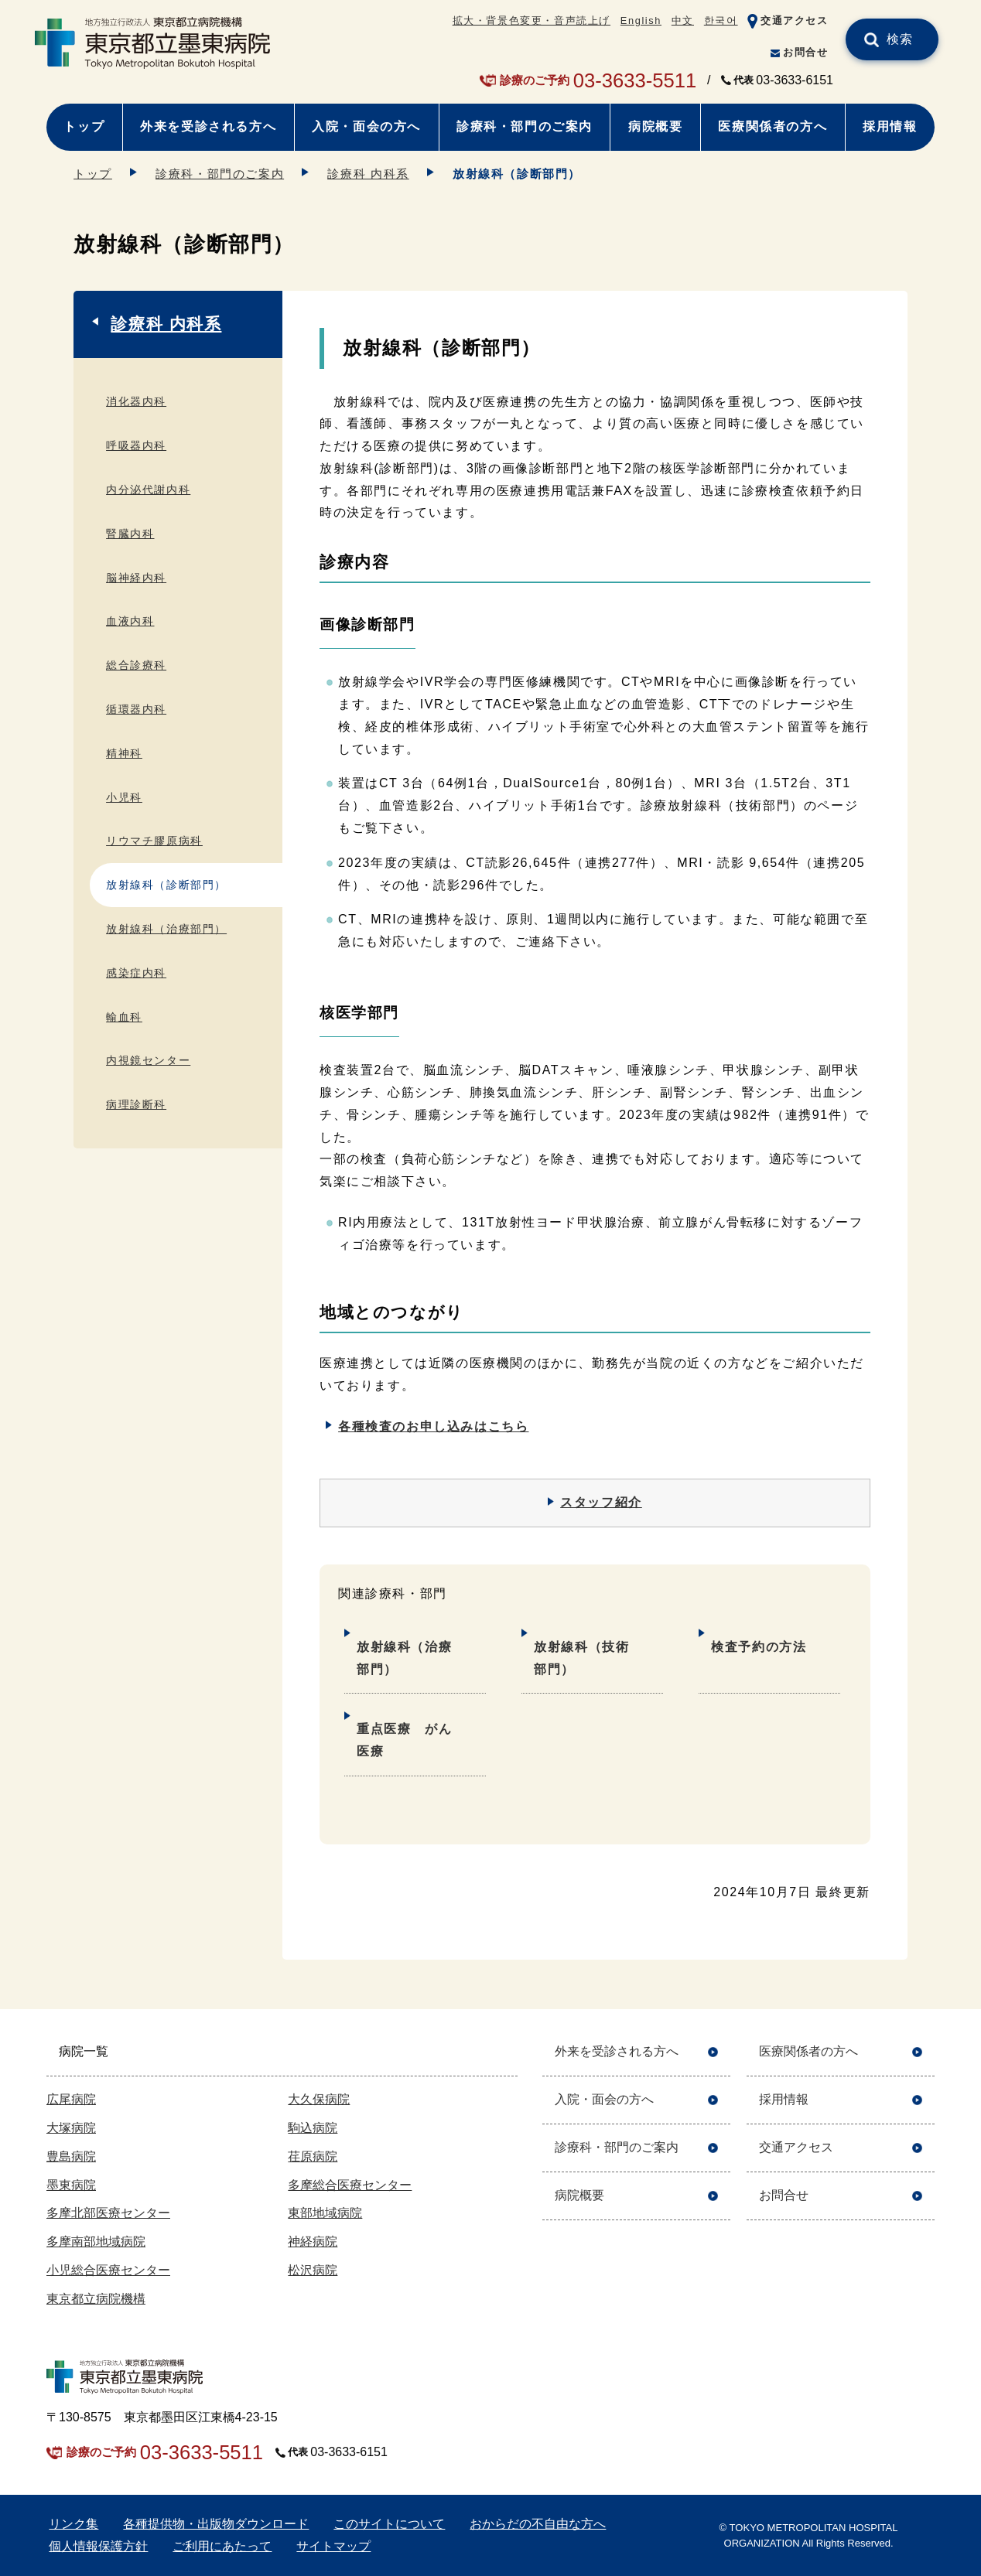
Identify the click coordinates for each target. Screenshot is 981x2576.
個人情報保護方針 (98, 2546)
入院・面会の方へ (366, 126)
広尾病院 (71, 2099)
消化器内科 (136, 401)
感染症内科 (136, 973)
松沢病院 (312, 2270)
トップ (83, 126)
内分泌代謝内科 (148, 489)
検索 (900, 39)
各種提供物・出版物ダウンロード (216, 2523)
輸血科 (124, 1017)
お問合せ (805, 52)
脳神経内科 (136, 577)
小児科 (124, 797)
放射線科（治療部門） (404, 1658)
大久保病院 (319, 2099)
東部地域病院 (325, 2212)
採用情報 (890, 126)
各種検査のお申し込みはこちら (433, 1426)
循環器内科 (136, 709)
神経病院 (312, 2241)
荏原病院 (312, 2156)
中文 (683, 20)
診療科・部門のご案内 (524, 126)
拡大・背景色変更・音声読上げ (531, 20)
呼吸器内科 (136, 445)
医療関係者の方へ (772, 126)
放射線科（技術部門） (581, 1658)
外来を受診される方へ (208, 126)
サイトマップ (333, 2546)
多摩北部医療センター (108, 2212)
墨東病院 (71, 2185)
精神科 (124, 753)
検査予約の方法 (758, 1646)
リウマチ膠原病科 (154, 840)
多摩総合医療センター (350, 2185)
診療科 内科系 (367, 173)
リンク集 (73, 2523)
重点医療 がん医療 (404, 1740)
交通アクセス (795, 20)
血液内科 (130, 621)
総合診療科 (136, 665)
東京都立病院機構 (95, 2298)
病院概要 (655, 126)
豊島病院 (71, 2156)
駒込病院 (312, 2127)
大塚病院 (71, 2127)
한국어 (721, 20)
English (640, 20)
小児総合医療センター (108, 2270)
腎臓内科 (130, 533)
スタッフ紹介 (601, 1502)
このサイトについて (389, 2523)
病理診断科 (136, 1104)
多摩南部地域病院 (95, 2241)
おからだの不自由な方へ (538, 2523)
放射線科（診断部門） (166, 885)
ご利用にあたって (222, 2546)
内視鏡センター (148, 1060)
